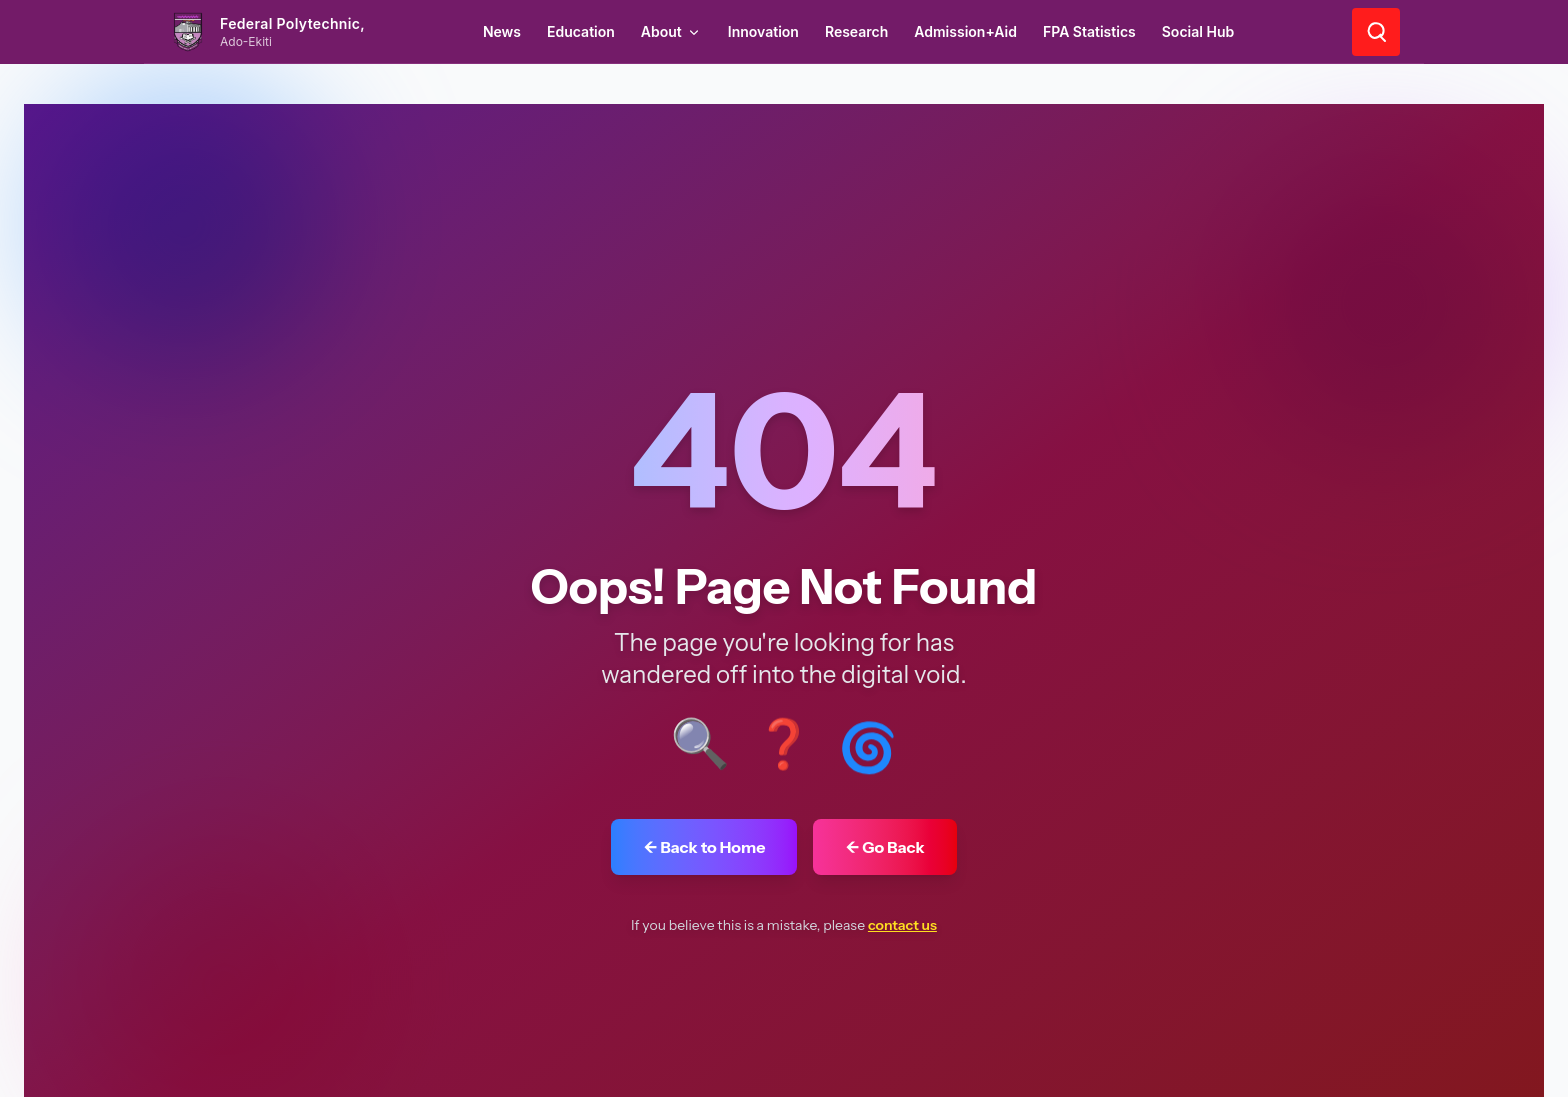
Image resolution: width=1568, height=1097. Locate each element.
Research (856, 31)
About (671, 31)
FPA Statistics (1089, 31)
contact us (902, 925)
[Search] (1376, 32)
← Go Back (884, 847)
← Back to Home (704, 847)
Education (581, 31)
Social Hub (1198, 31)
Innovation (763, 31)
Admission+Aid (965, 31)
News (502, 31)
